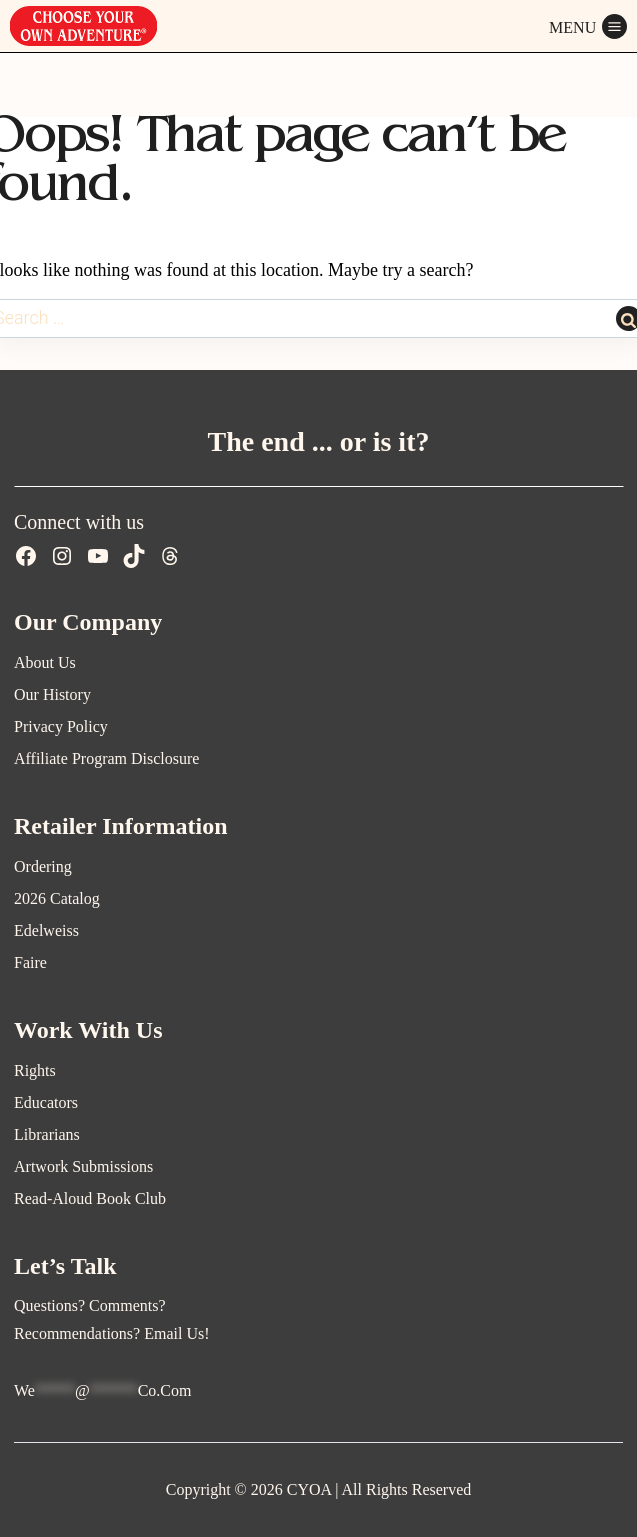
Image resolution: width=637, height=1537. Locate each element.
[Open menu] (588, 26)
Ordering (43, 866)
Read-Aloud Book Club (90, 1198)
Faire (30, 962)
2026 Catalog (57, 898)
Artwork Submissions (83, 1166)
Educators (46, 1102)
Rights (35, 1070)
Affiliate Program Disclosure (106, 758)
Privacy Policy (61, 726)
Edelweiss (46, 930)
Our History (52, 694)
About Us (45, 662)
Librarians (47, 1134)
